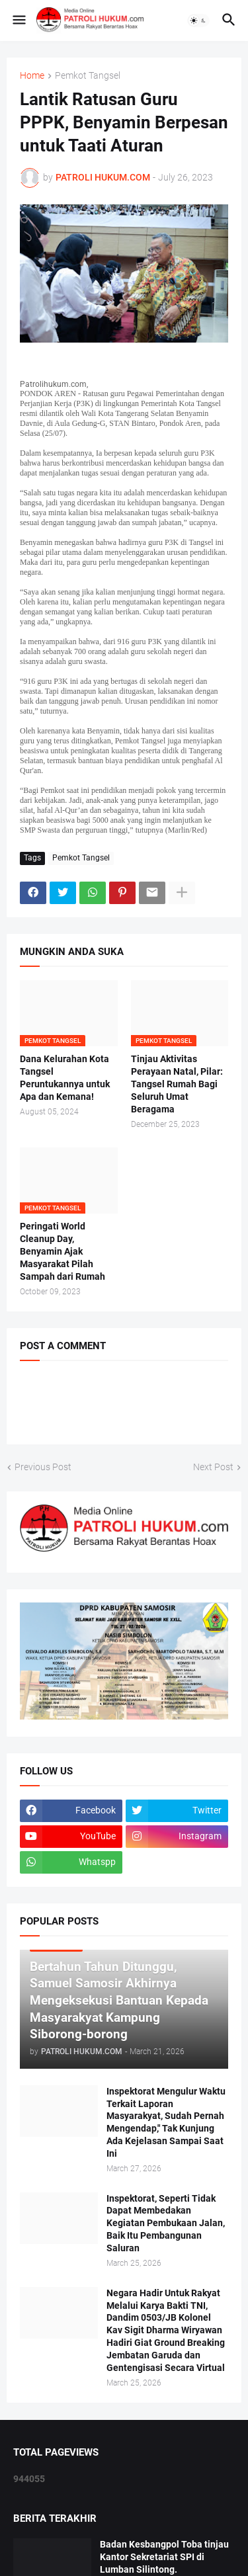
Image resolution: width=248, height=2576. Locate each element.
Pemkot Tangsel (87, 76)
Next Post (213, 1467)
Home (32, 76)
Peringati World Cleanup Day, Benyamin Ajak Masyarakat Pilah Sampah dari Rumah (62, 1251)
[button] (18, 20)
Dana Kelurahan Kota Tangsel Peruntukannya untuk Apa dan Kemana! (65, 1078)
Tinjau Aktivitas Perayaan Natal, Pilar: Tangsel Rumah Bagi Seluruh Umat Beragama (177, 1084)
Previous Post (43, 1467)
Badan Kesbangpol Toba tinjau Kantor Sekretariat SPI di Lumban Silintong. (164, 2557)
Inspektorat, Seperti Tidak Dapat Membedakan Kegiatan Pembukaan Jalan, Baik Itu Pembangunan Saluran (165, 2223)
